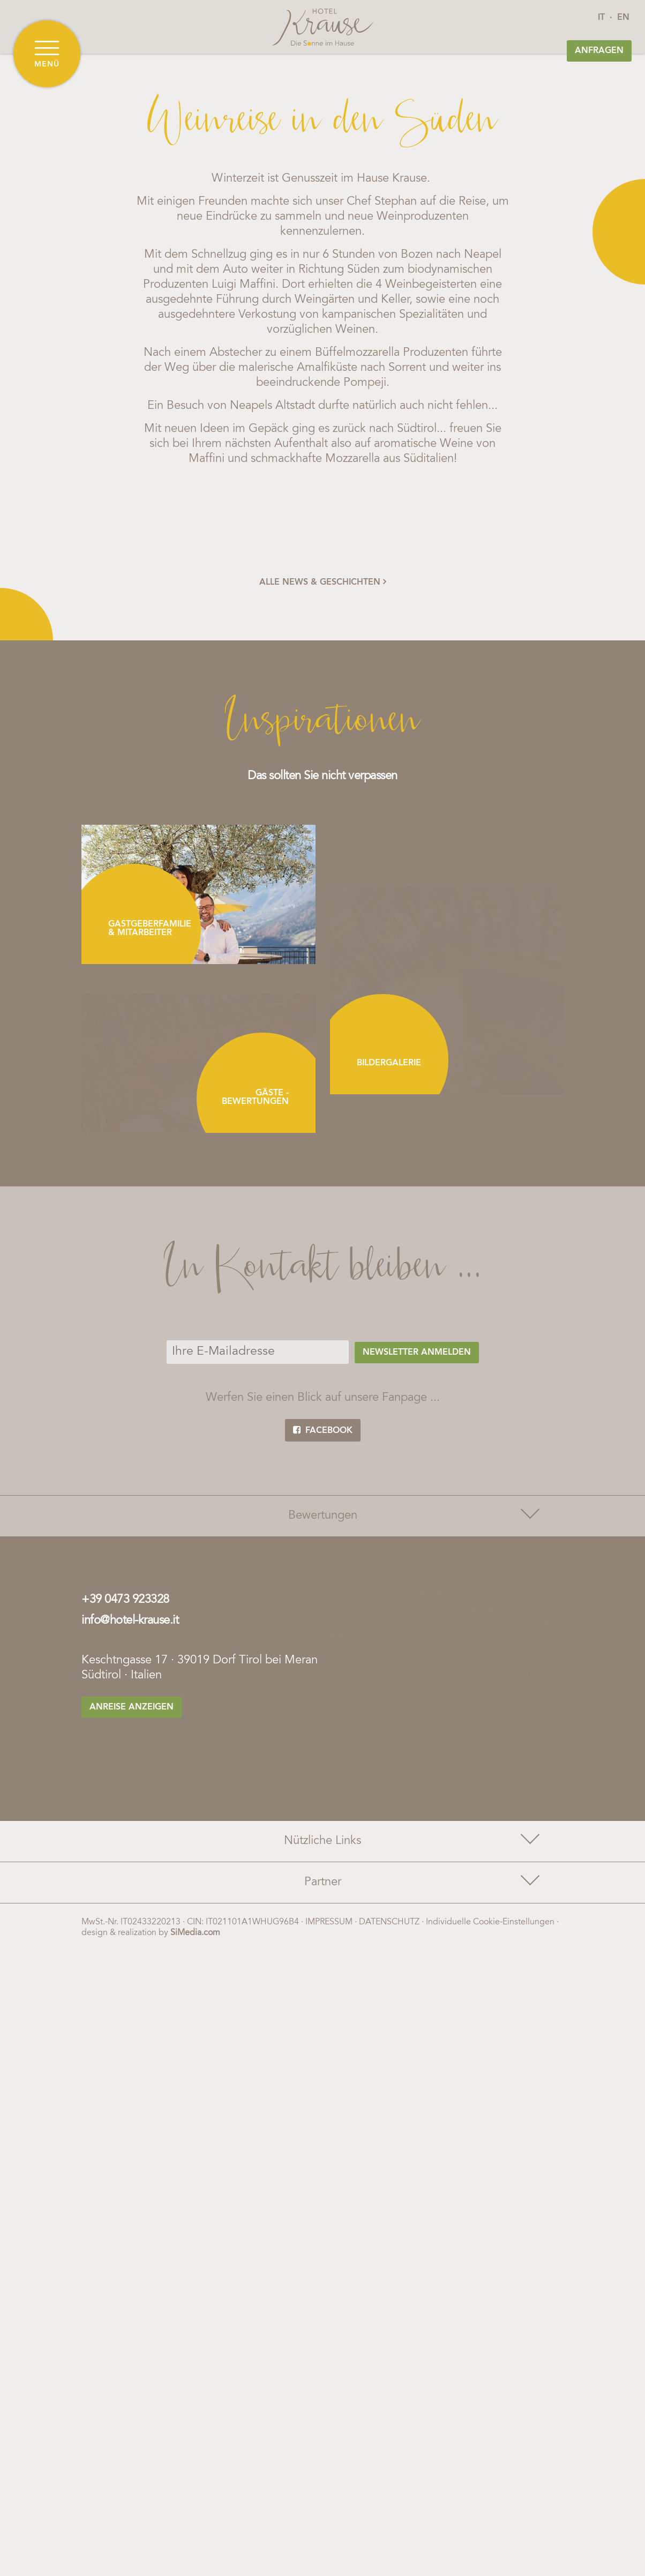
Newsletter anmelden (417, 1352)
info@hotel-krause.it (129, 1621)
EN (623, 17)
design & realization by (150, 1922)
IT (601, 17)
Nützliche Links (410, 1829)
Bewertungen (412, 1514)
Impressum (328, 1912)
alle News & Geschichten (322, 582)
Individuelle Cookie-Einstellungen (490, 1912)
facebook (322, 1430)
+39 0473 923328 (125, 1600)
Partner (420, 1870)
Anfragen (599, 51)
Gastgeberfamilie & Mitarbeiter (149, 928)
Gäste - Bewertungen (255, 1097)
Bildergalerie (389, 1063)
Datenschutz (389, 1912)
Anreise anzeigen (131, 1707)
